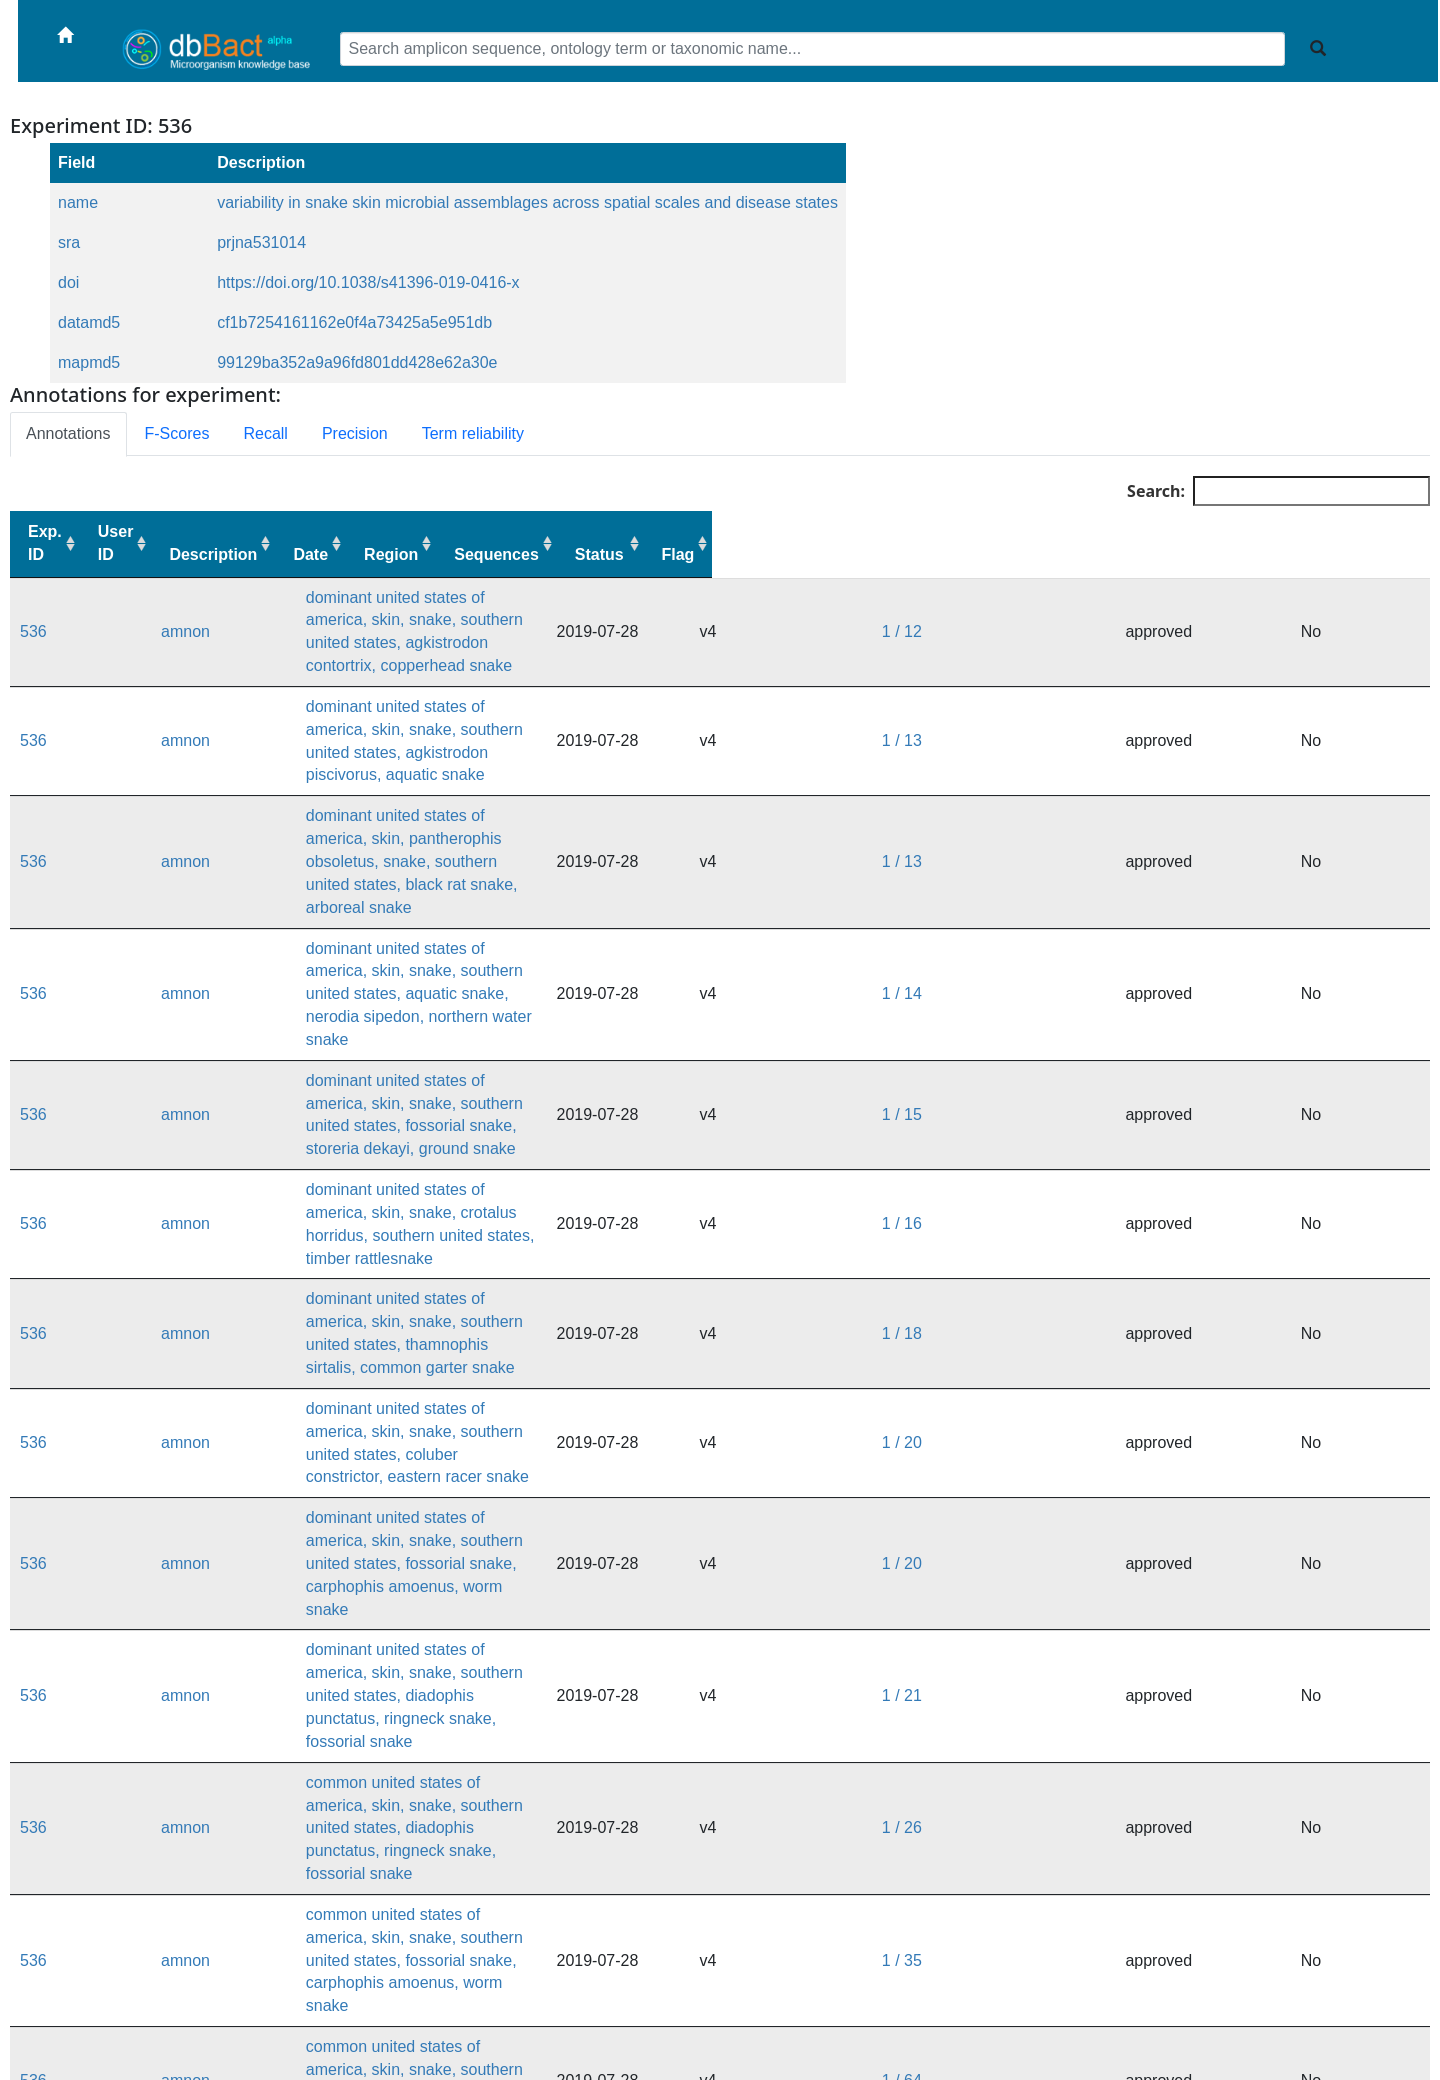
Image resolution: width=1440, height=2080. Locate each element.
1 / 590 (1187, 1882)
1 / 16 (1183, 926)
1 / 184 (1187, 1754)
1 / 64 (1183, 1372)
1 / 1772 (1192, 1945)
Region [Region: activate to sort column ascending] (1107, 554)
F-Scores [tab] (177, 433)
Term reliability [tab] (473, 433)
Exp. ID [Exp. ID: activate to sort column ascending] (45, 543)
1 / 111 (1187, 1627)
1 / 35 (1183, 1309)
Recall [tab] (265, 433)
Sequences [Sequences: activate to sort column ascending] (1213, 554)
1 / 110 (1187, 1563)
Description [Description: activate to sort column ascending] (248, 554)
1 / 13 (1183, 672)
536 (33, 608)
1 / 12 (1183, 608)
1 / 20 (1183, 1054)
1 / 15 (1183, 863)
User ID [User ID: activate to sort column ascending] (133, 543)
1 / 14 (1183, 799)
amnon (131, 608)
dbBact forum (852, 2049)
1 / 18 (1183, 990)
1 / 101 (1187, 1436)
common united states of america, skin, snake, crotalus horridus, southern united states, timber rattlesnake (573, 1436)
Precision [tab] (355, 433)
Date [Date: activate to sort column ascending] (1000, 554)
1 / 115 (1187, 1691)
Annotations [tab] (68, 433)
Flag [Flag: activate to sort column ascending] (1395, 554)
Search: (1278, 491)
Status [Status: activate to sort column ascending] (1316, 554)
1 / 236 (1187, 1818)
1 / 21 (1183, 1181)
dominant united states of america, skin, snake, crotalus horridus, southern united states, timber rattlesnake (575, 926)
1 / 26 (1183, 1245)
